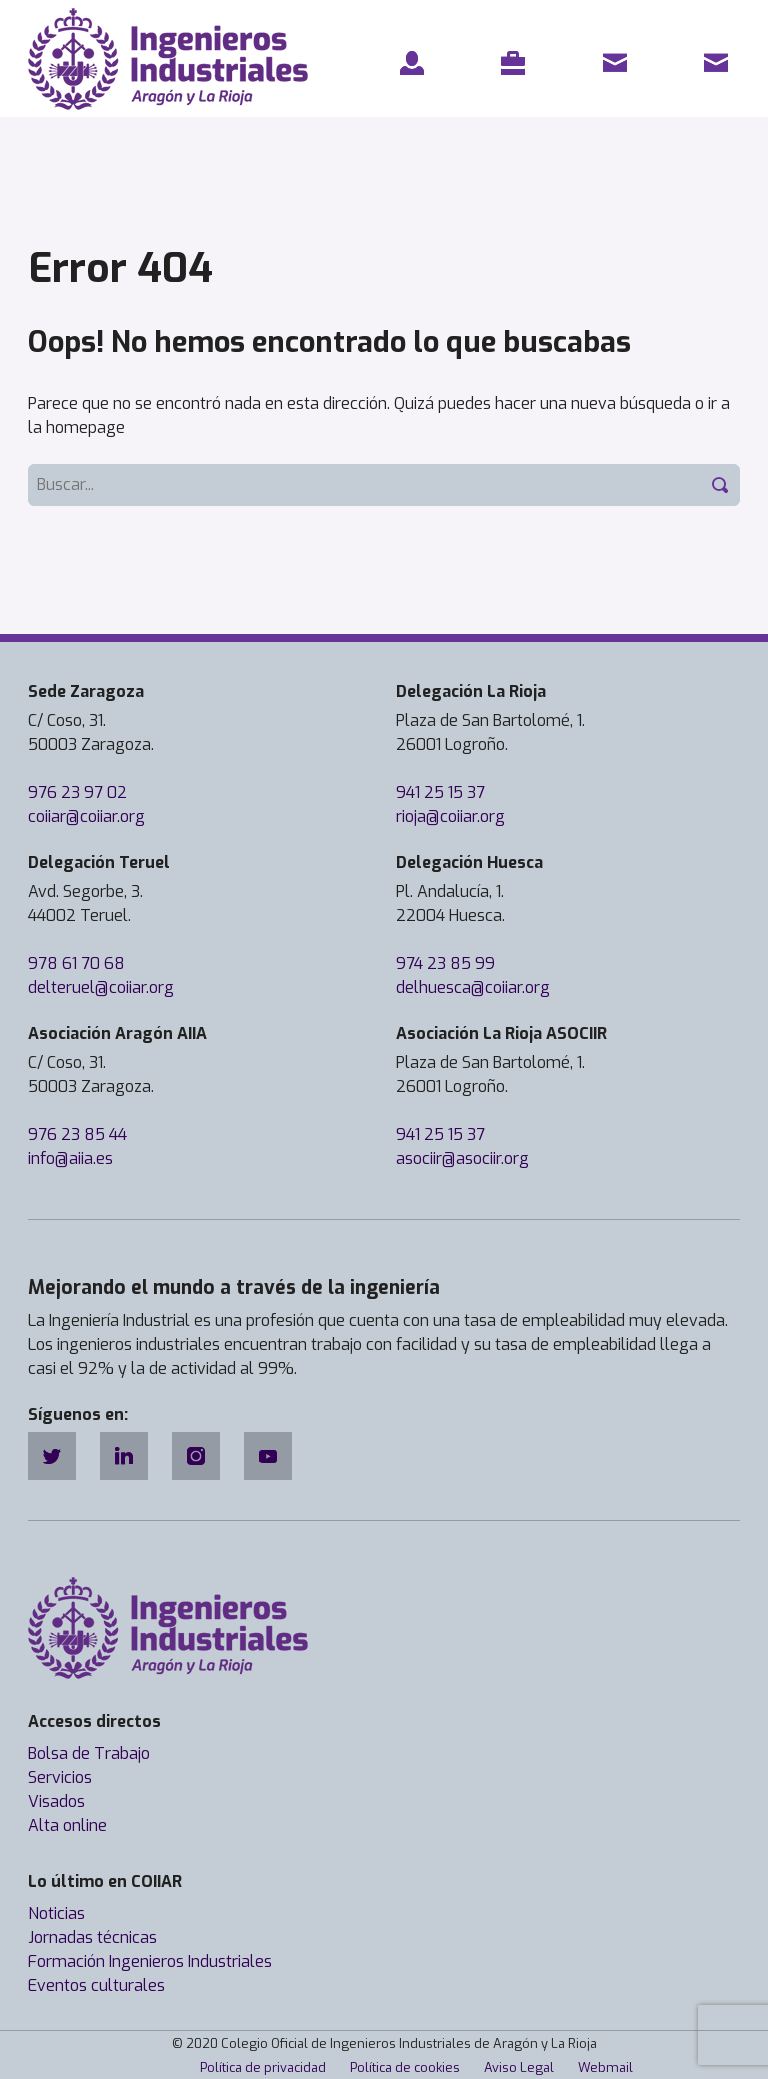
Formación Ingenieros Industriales (150, 1961)
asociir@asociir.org (462, 1158)
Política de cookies (405, 2067)
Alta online (67, 1825)
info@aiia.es (70, 1158)
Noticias (56, 1913)
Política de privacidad (263, 2067)
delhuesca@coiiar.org (473, 987)
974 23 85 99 (445, 963)
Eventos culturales (96, 1985)
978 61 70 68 (76, 963)
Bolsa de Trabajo (89, 1753)
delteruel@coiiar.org (101, 987)
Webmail (605, 2067)
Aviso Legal (519, 2067)
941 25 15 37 (440, 792)
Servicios (60, 1777)
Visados (56, 1801)
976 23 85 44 (77, 1134)
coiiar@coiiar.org (86, 816)
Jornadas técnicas (92, 1937)
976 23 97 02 (77, 792)
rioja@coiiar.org (450, 816)
